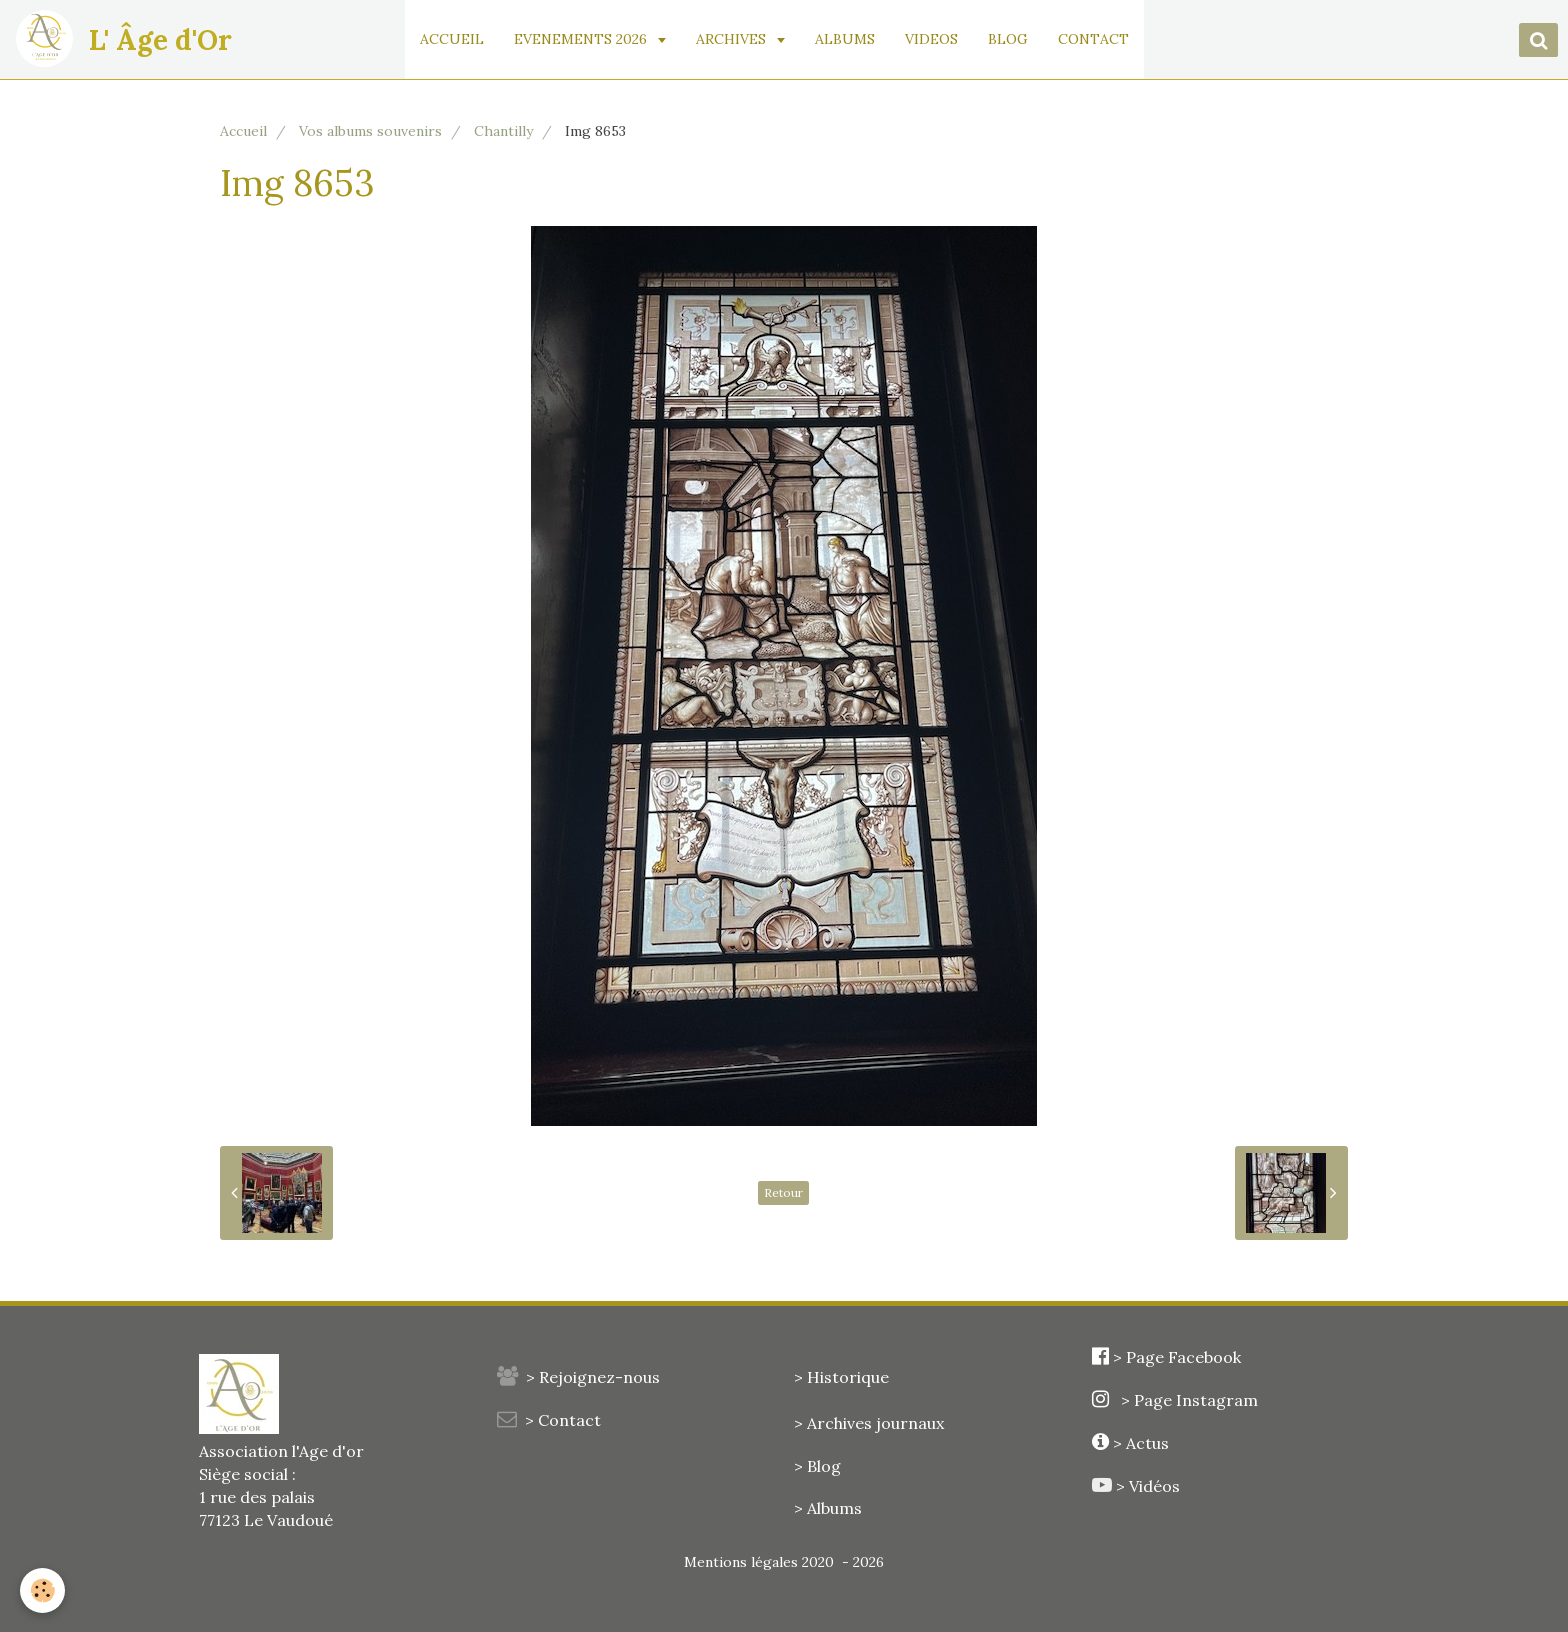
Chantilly (503, 131)
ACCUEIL (452, 39)
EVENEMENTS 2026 (582, 39)
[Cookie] (42, 1590)
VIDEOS (931, 39)
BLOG (1008, 39)
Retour (783, 1192)
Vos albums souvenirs (370, 131)
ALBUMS (845, 39)
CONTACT (1093, 39)
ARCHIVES (733, 39)
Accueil (243, 131)
